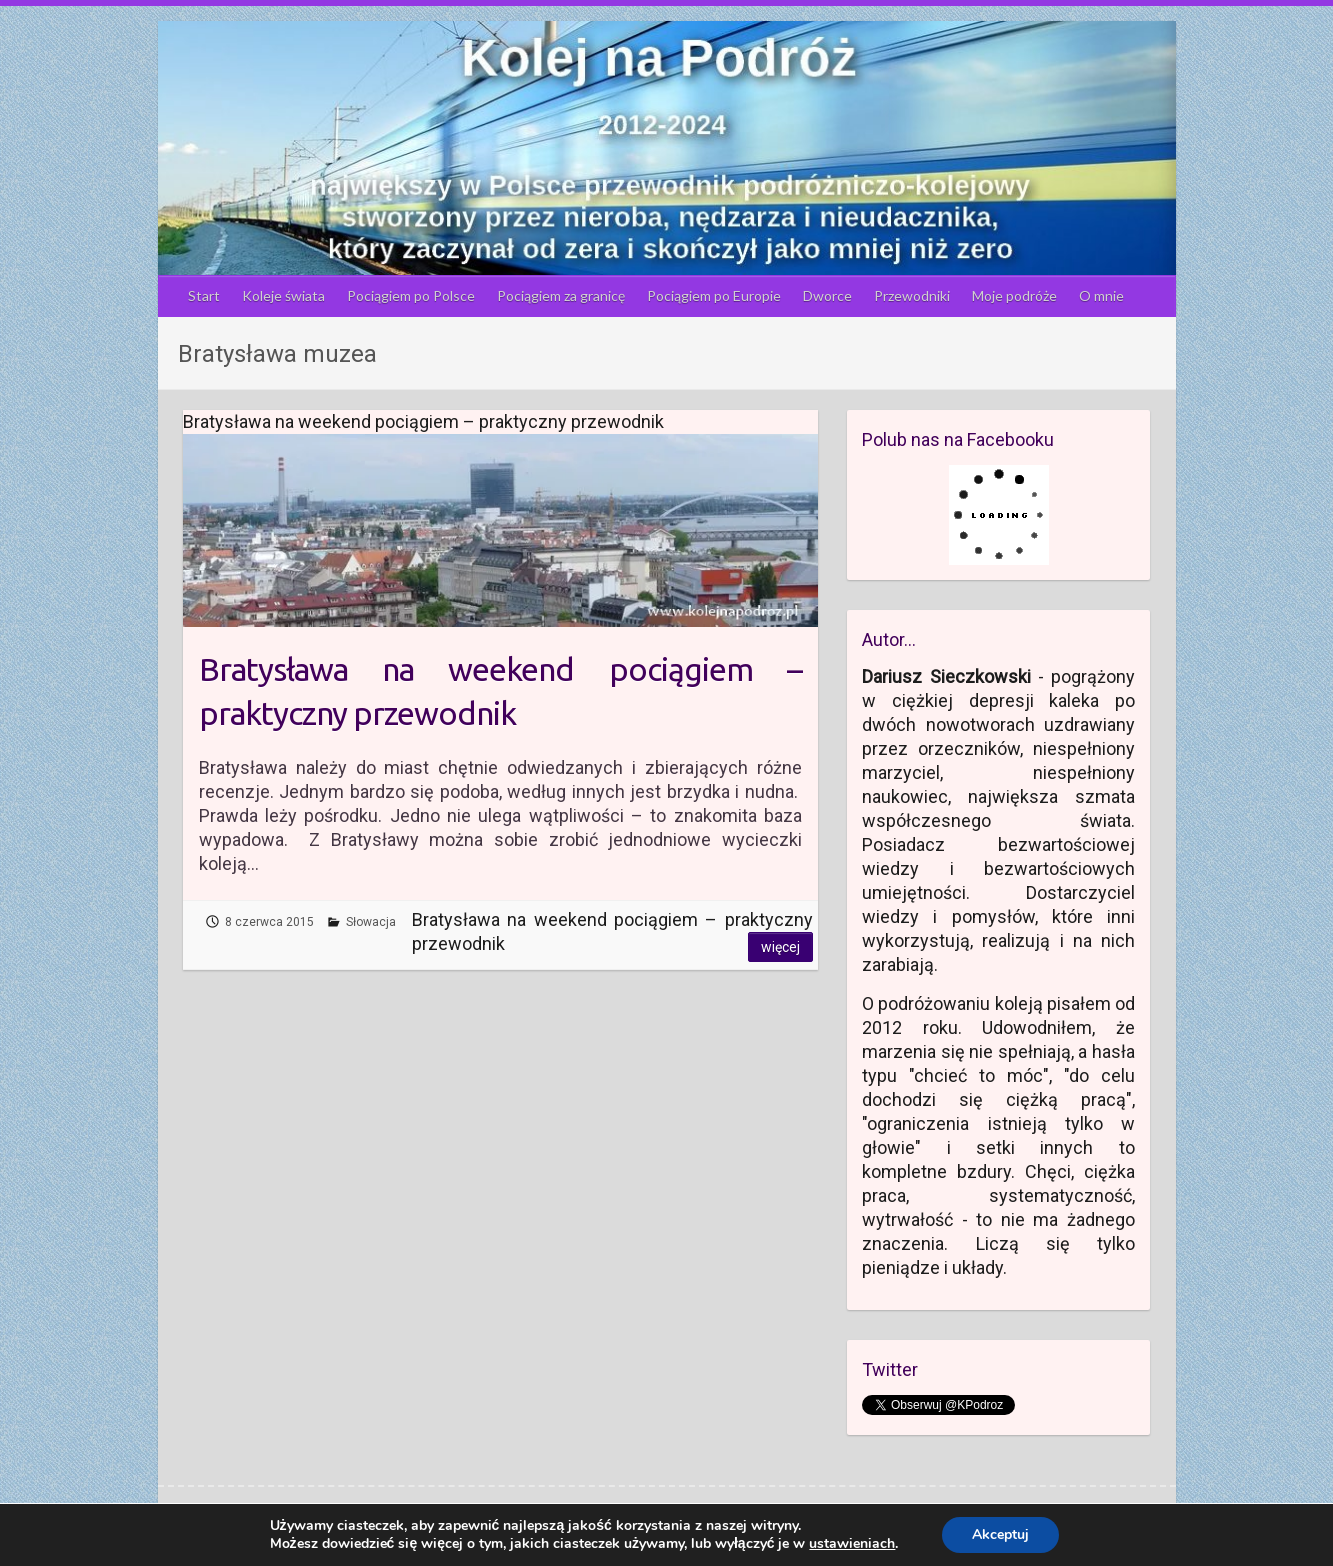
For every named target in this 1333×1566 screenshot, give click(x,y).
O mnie (1101, 295)
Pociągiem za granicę (561, 295)
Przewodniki (912, 295)
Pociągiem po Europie (714, 295)
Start (204, 295)
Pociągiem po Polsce (411, 295)
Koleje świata (283, 295)
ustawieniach (852, 1544)
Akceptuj (1000, 1534)
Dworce (827, 295)
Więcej (780, 947)
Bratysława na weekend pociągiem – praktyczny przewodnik (500, 691)
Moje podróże (1014, 295)
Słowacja (371, 922)
